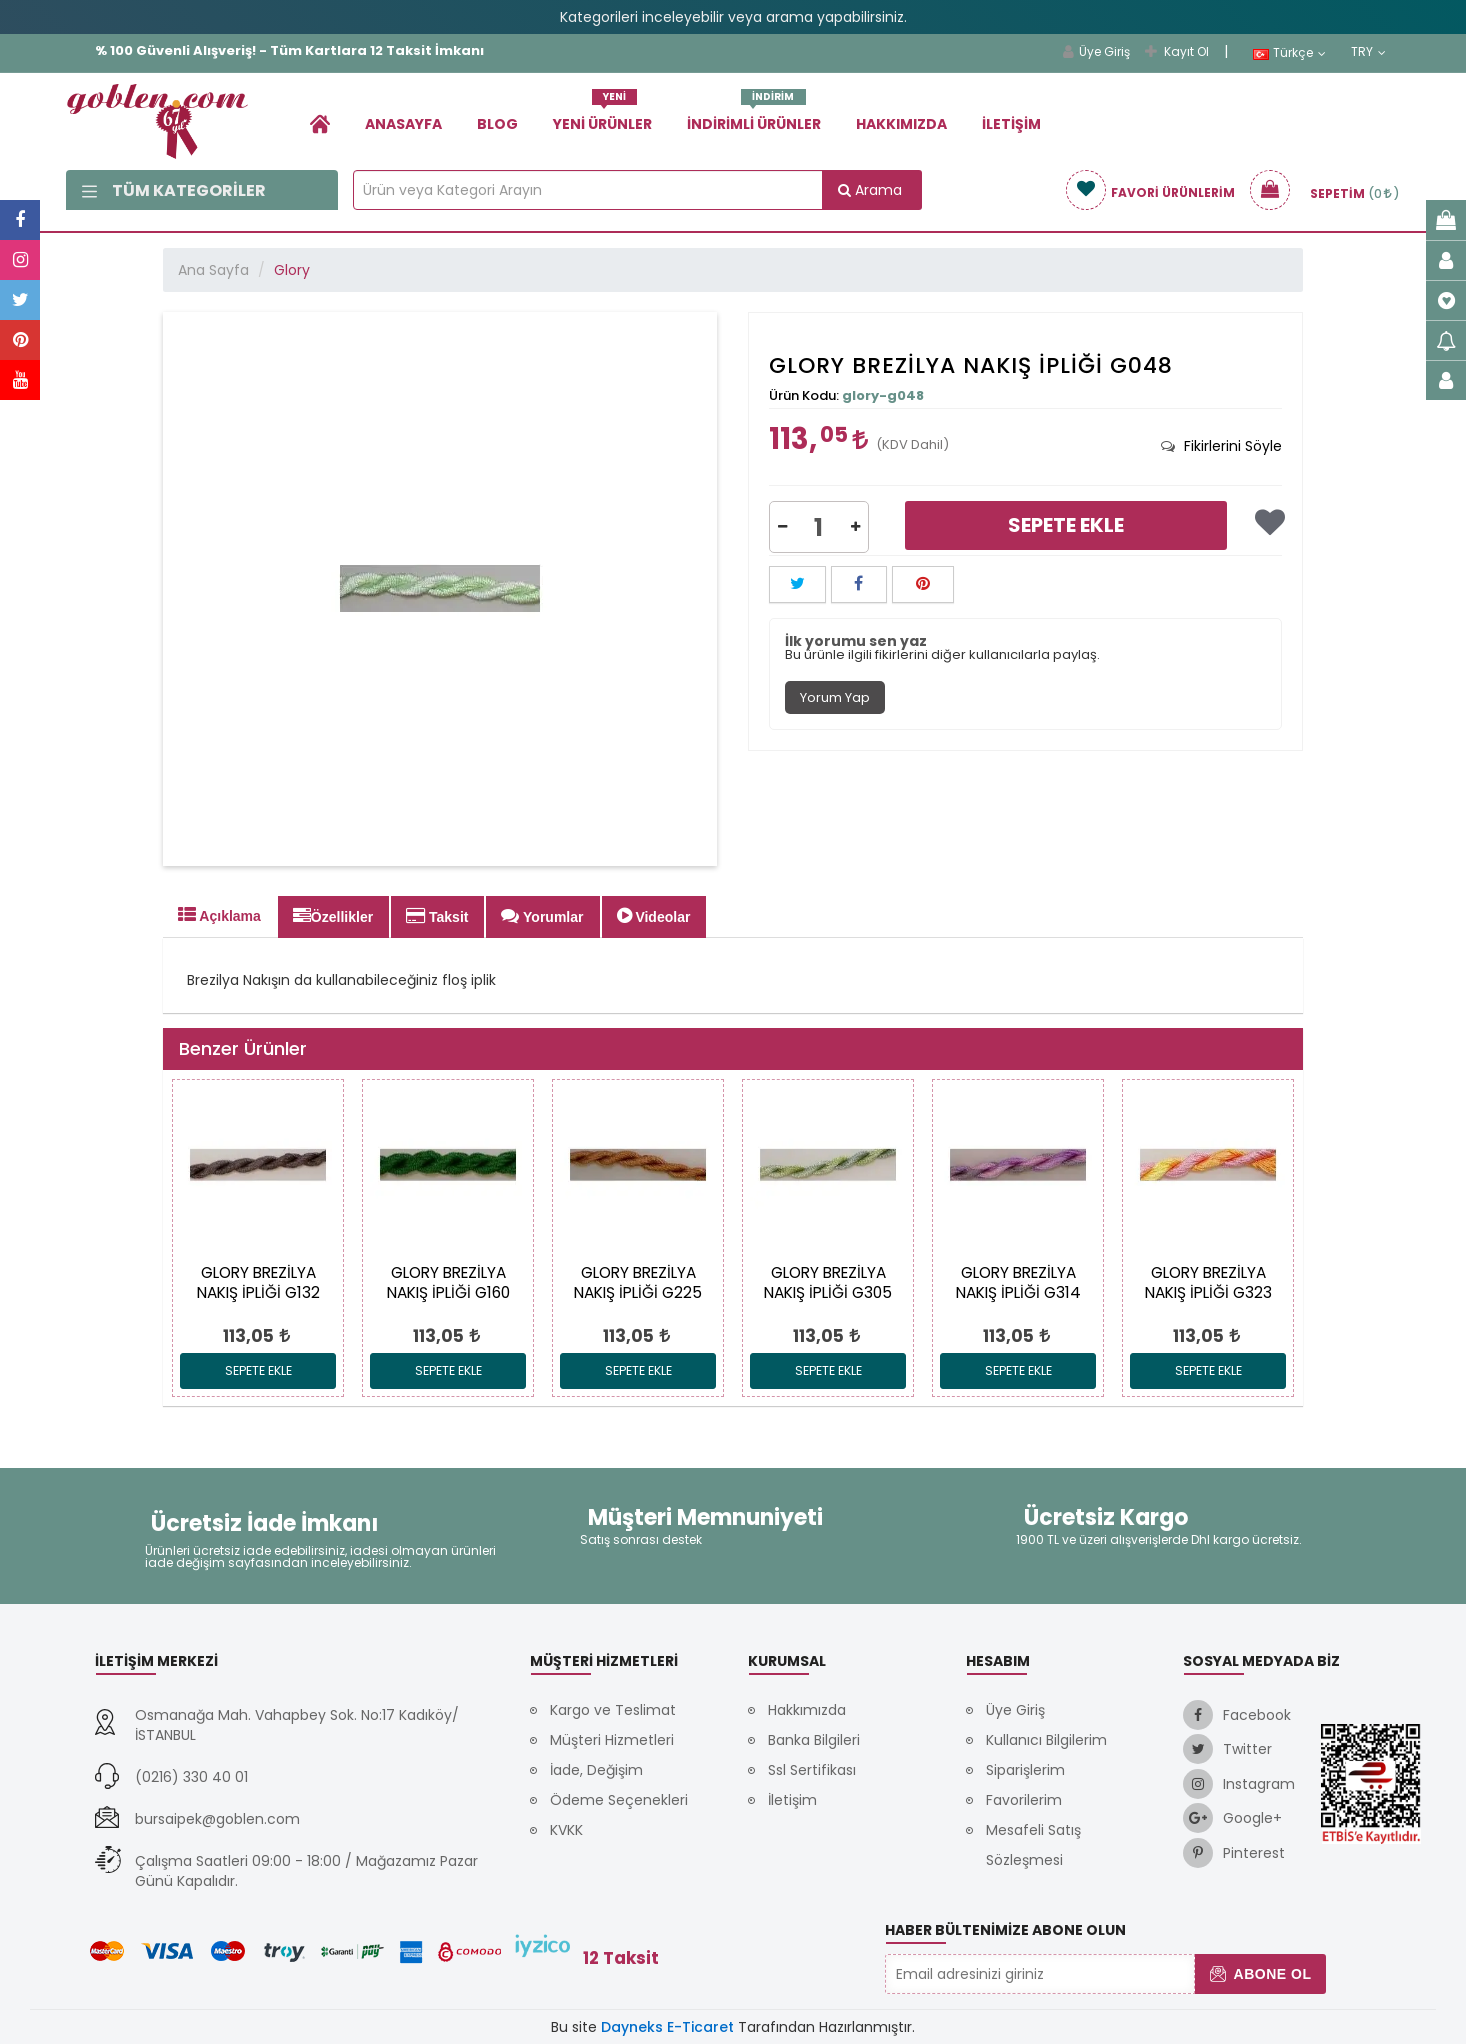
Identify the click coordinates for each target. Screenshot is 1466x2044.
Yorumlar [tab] (542, 916)
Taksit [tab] (437, 916)
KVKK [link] (566, 1830)
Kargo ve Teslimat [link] (613, 1710)
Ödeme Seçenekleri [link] (619, 1800)
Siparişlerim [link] (1025, 1770)
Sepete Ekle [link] (1066, 525)
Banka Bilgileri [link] (814, 1740)
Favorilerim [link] (1024, 1800)
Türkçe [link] (1289, 53)
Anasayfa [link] (403, 124)
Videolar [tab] (654, 916)
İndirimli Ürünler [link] (754, 116)
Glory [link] (292, 270)
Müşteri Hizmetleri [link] (612, 1740)
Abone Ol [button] (1260, 1974)
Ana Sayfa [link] (213, 270)
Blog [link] (497, 124)
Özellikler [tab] (333, 916)
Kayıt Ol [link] (1177, 51)
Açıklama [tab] (219, 915)
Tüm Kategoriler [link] (174, 190)
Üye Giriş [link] (1096, 51)
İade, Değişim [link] (596, 1770)
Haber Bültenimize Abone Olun (1005, 1930)
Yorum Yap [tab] (835, 697)
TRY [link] (1368, 52)
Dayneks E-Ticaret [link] (667, 2027)
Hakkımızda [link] (901, 124)
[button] (782, 527)
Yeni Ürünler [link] (602, 116)
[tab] (1221, 446)
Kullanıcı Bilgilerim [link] (1046, 1740)
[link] (320, 123)
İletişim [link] (1011, 124)
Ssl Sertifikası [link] (812, 1770)
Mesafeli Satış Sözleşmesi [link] (1033, 1845)
